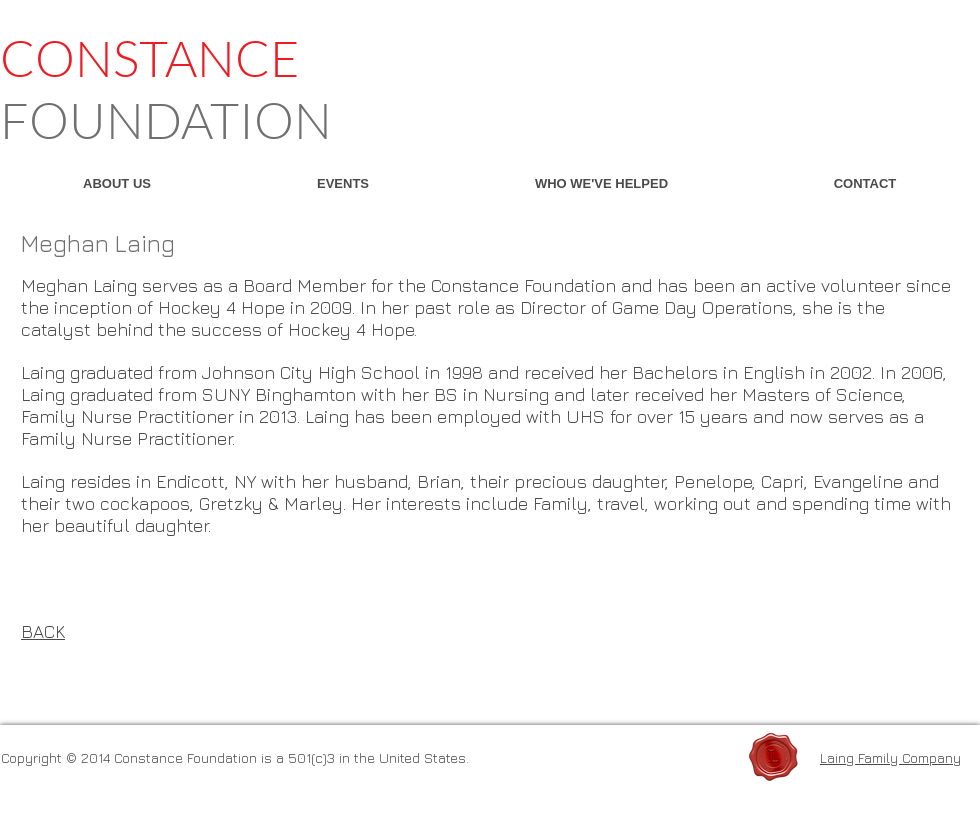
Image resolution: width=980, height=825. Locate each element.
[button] (117, 183)
